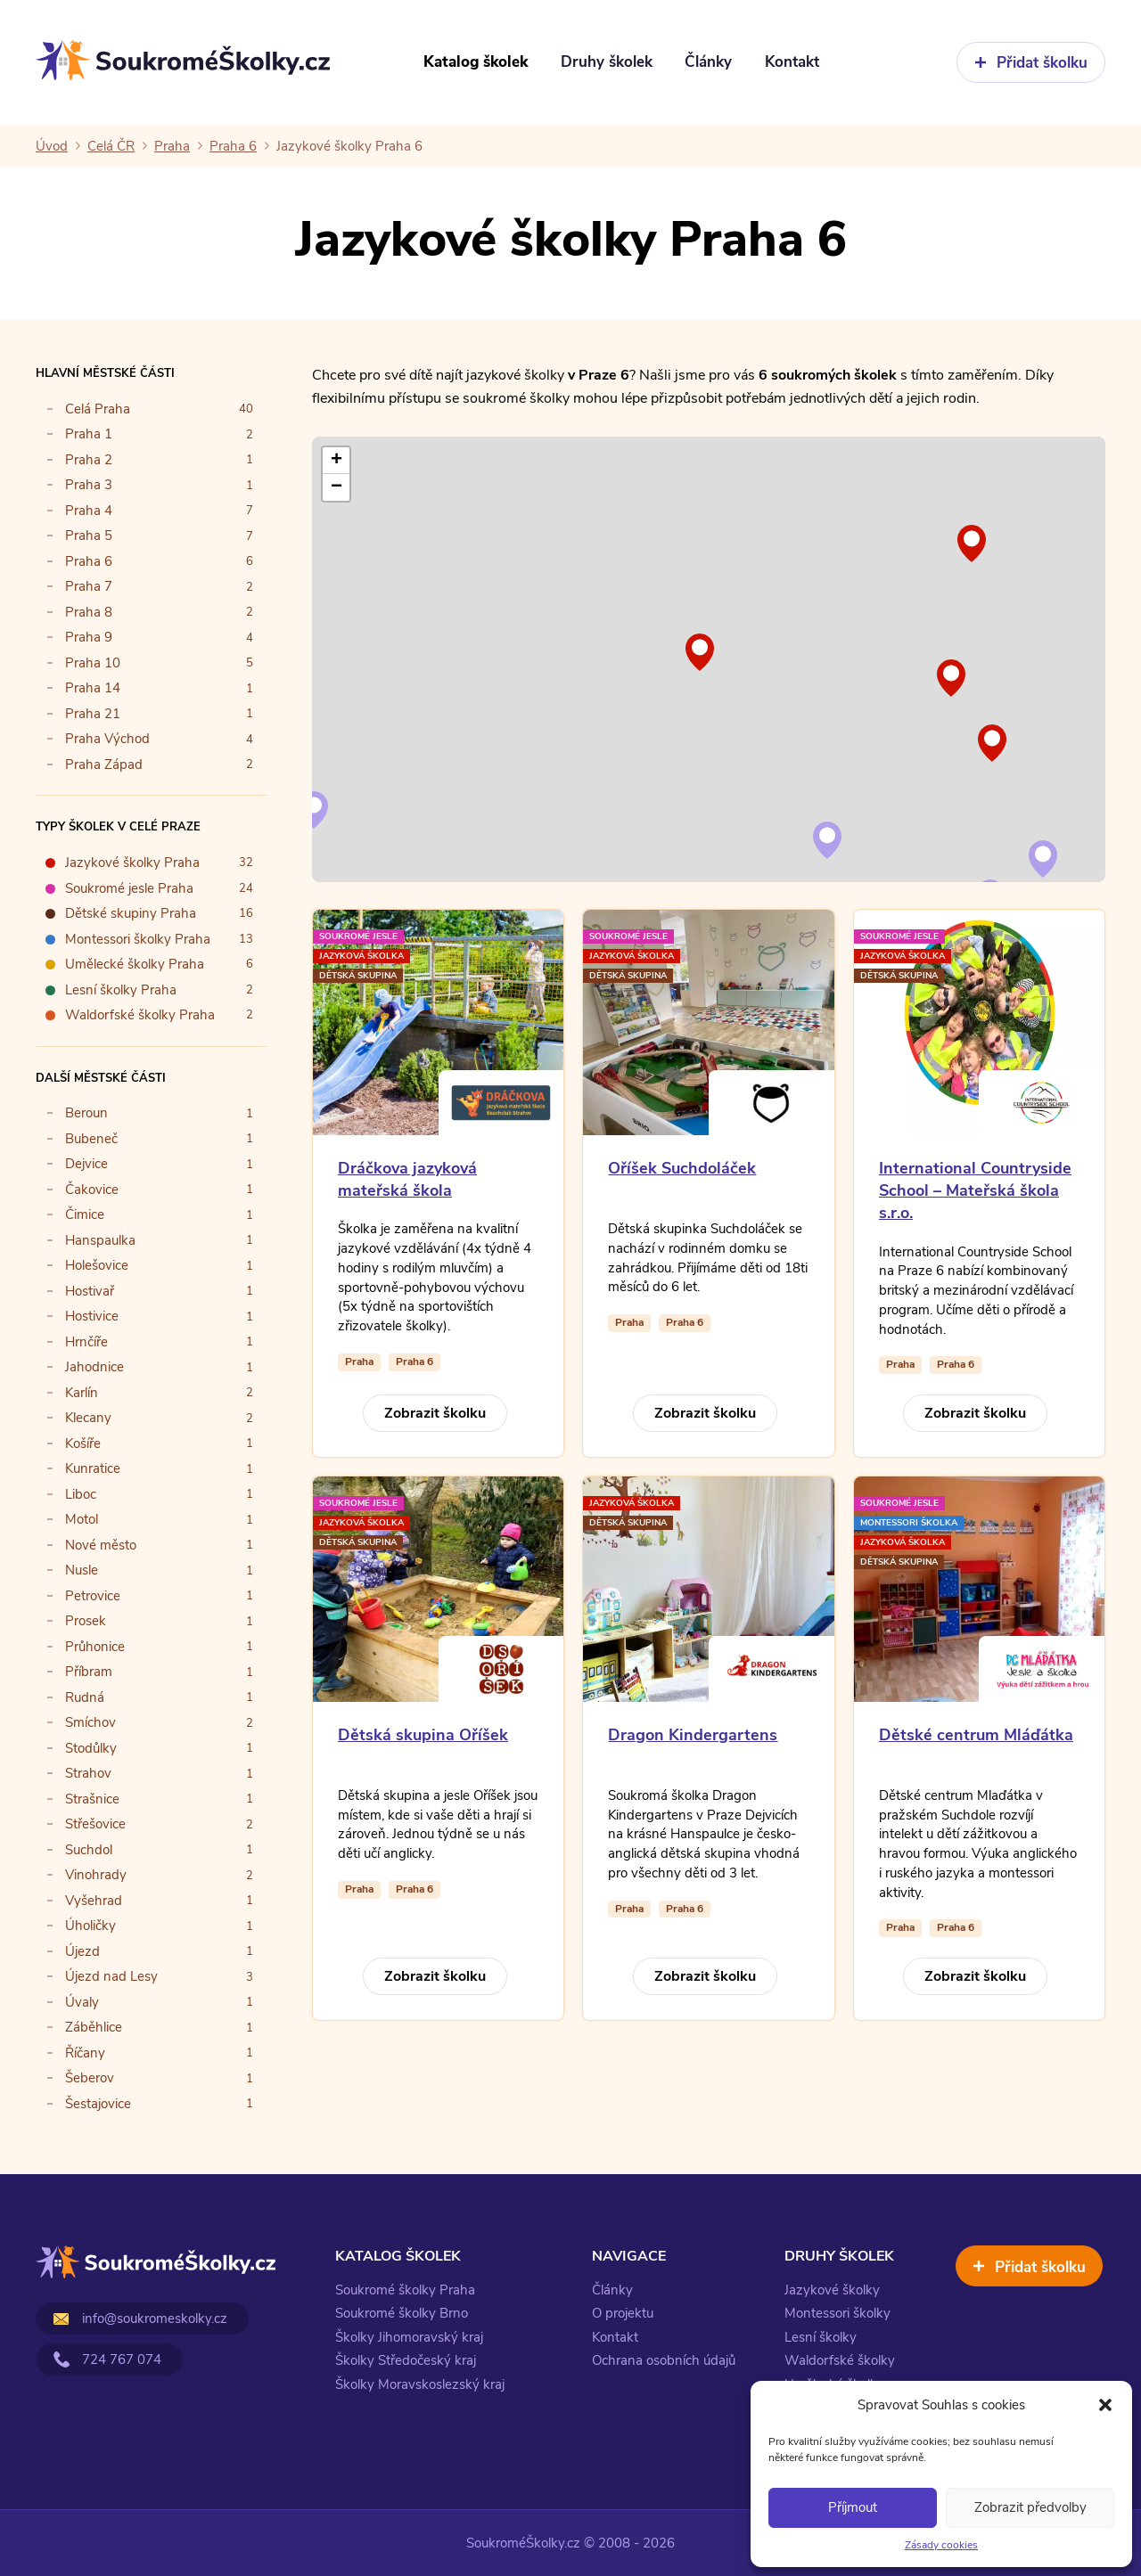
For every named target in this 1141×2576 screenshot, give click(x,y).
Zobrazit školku (435, 1413)
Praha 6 (414, 1361)
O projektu (622, 2313)
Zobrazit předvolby (1030, 2507)
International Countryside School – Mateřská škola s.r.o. (975, 1190)
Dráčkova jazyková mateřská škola (407, 1179)
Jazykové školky (832, 2290)
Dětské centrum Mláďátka (976, 1735)
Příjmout (852, 2507)
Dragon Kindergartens (692, 1735)
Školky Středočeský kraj (405, 2360)
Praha (359, 1361)
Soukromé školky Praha (405, 2290)
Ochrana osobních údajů (663, 2360)
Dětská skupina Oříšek (423, 1735)
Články (612, 2290)
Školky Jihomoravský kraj (409, 2337)
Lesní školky (820, 2337)
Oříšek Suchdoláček (682, 1168)
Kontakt (615, 2337)
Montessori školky (837, 2313)
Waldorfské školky (839, 2360)
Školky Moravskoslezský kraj (420, 2384)
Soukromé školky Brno (401, 2313)
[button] (1105, 2405)
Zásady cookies (941, 2545)
